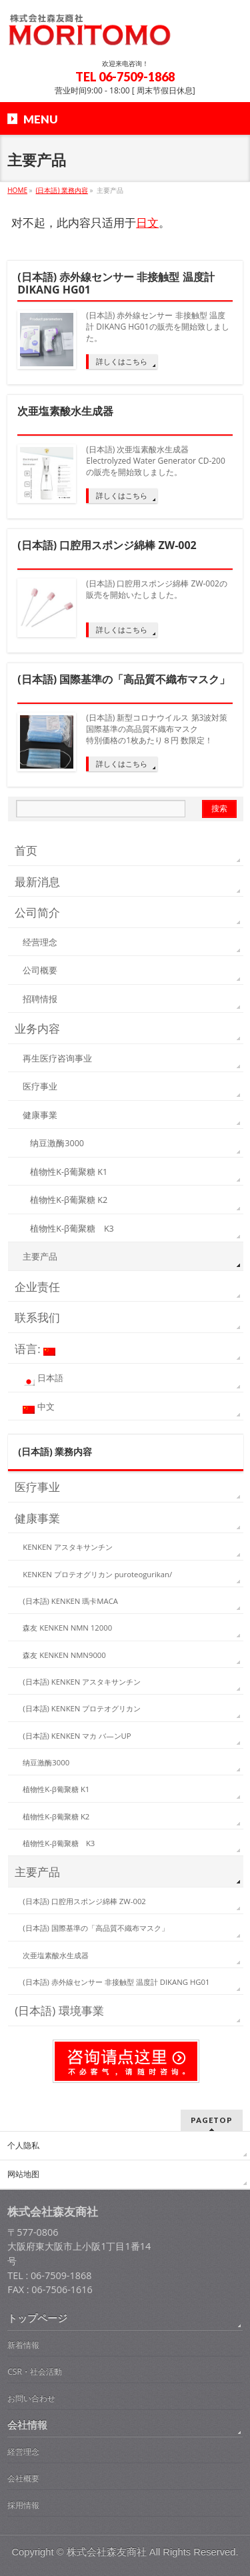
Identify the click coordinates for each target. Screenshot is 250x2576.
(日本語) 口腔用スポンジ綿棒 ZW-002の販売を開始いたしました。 (156, 589)
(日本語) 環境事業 (59, 2010)
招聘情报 (40, 999)
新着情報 (23, 2344)
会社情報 (27, 2424)
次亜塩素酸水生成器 (65, 411)
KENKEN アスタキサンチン (67, 1547)
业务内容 (37, 1028)
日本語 (43, 1379)
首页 (26, 850)
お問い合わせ (31, 2398)
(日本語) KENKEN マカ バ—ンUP (77, 1736)
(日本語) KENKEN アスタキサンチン (82, 1682)
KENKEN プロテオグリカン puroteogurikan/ (97, 1574)
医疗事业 (40, 1086)
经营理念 (40, 942)
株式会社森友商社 (107, 2552)
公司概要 (40, 970)
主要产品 (40, 1256)
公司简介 (37, 912)
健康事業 (40, 1115)
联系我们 (37, 1317)
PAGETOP (212, 2120)
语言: (35, 1348)
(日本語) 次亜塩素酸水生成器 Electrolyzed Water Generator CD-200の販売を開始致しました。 (155, 461)
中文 (38, 1407)
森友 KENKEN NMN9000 (64, 1655)
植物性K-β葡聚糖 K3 (72, 1228)
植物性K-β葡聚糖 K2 (68, 1200)
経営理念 (23, 2451)
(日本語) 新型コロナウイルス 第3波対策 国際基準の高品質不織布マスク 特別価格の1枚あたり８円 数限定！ (156, 729)
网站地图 (23, 2174)
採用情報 (23, 2505)
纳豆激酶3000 (57, 1143)
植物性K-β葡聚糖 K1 (68, 1172)
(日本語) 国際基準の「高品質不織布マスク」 (123, 680)
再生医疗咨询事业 (57, 1058)
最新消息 (37, 881)
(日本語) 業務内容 (55, 1451)
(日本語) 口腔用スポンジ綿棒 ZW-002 (106, 545)
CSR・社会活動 (34, 2371)
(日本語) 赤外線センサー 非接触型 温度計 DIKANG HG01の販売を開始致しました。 (157, 327)
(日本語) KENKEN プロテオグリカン (82, 1708)
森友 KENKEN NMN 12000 (67, 1628)
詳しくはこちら (121, 361)
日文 (147, 222)
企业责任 (37, 1286)
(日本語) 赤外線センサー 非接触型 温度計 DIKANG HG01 (115, 284)
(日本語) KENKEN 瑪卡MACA (70, 1601)
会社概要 (23, 2478)
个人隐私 (23, 2145)
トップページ (37, 2317)
